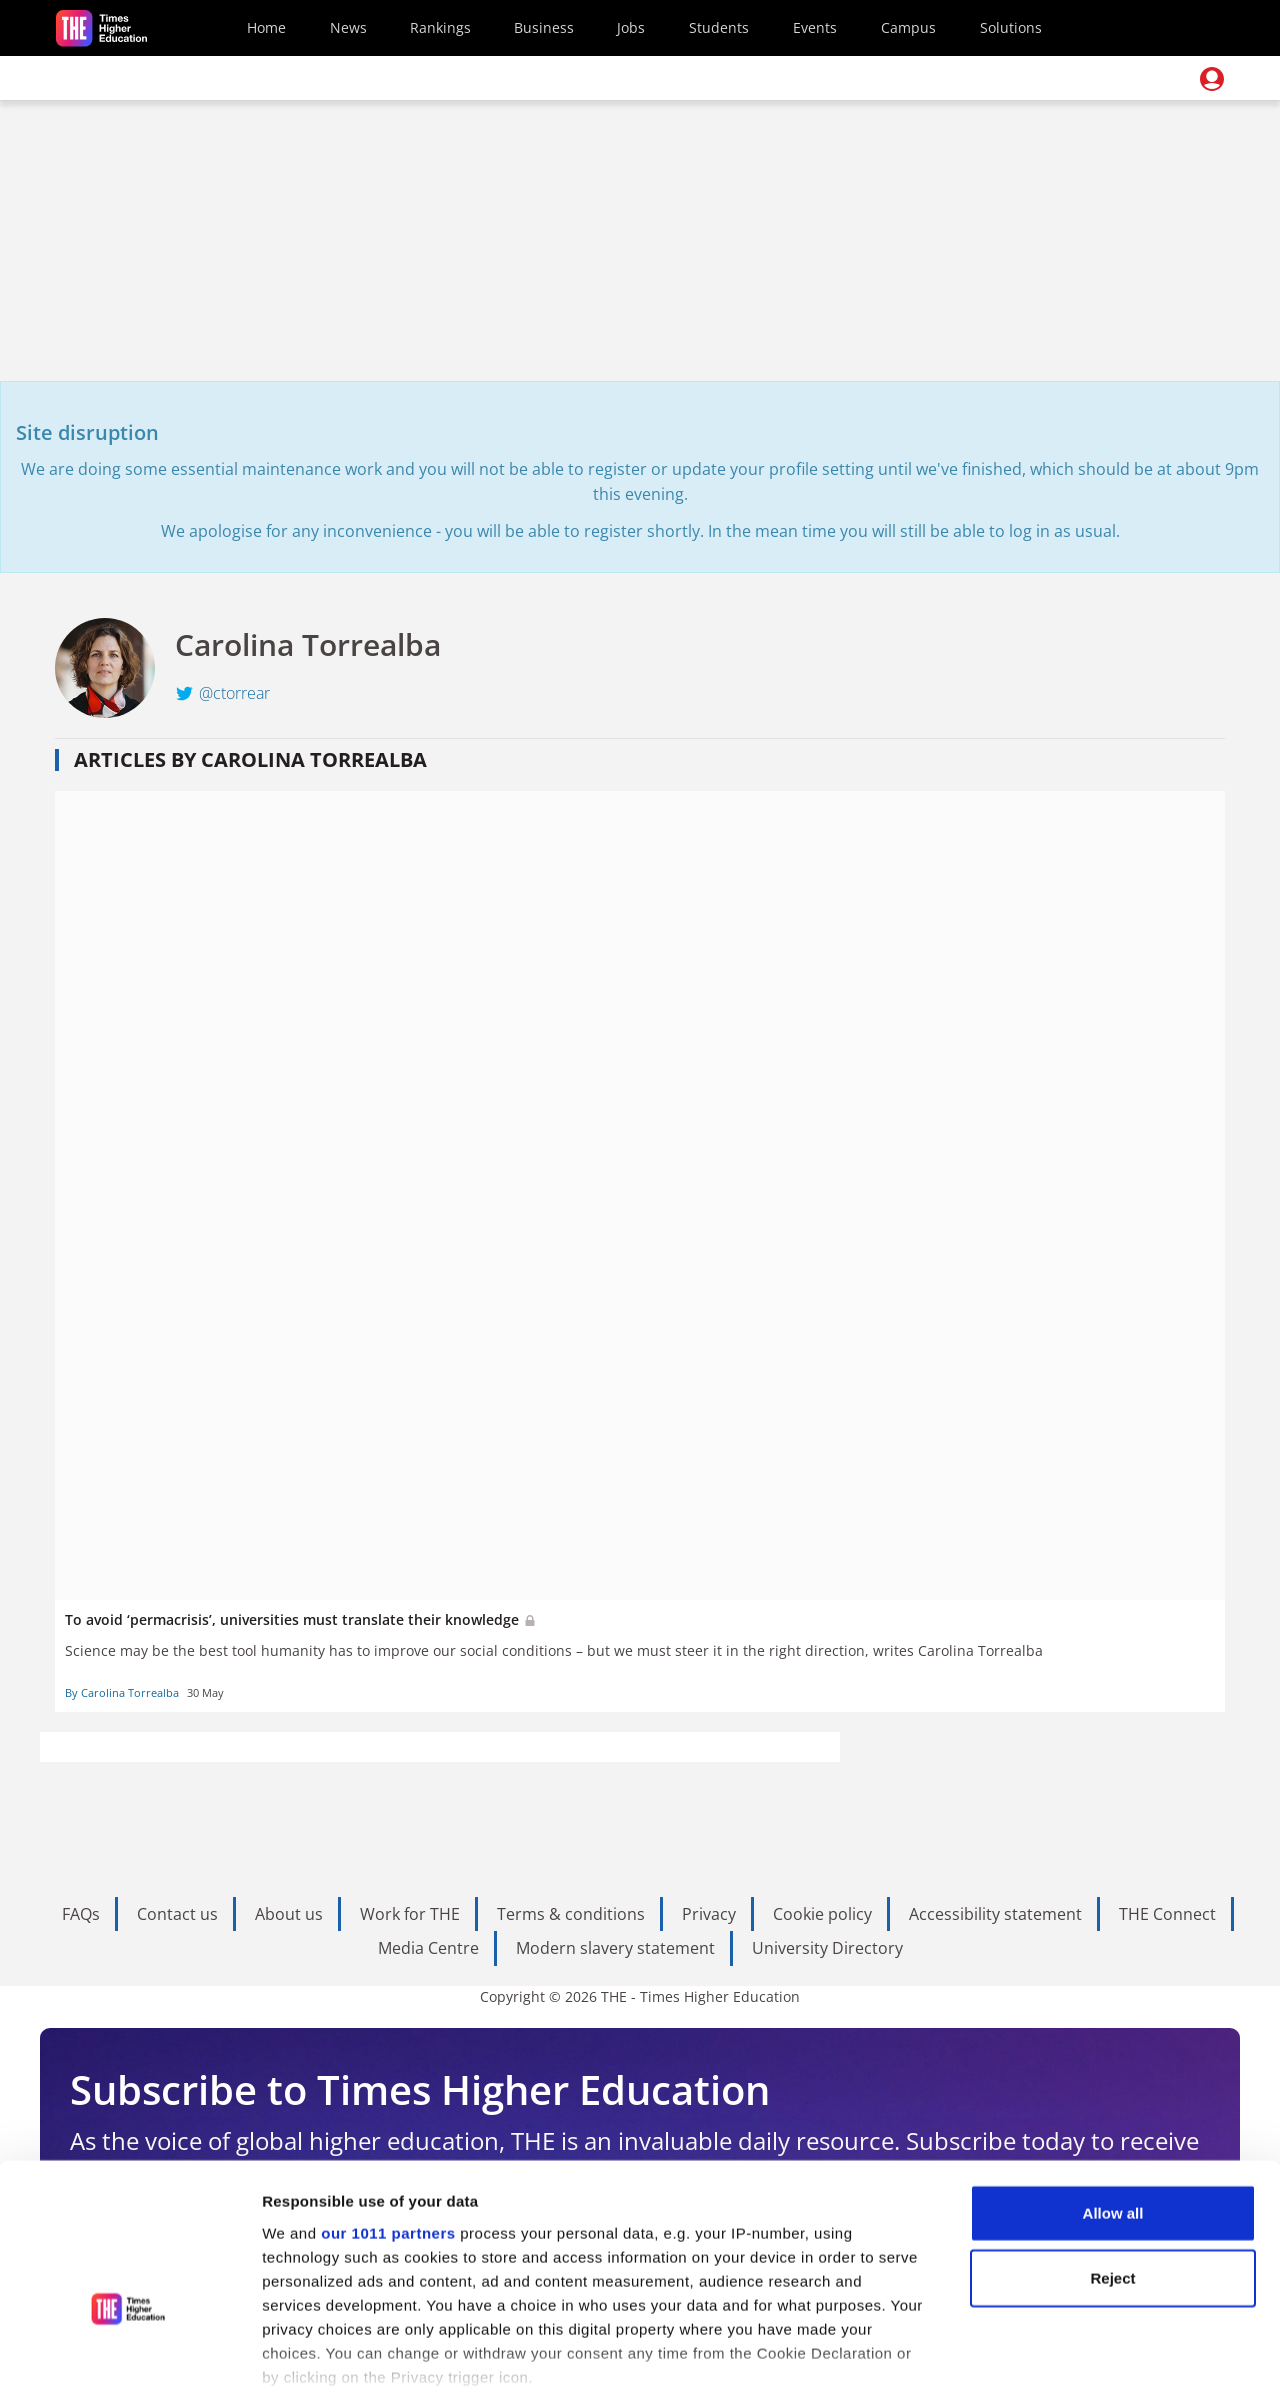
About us (289, 1914)
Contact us (177, 1914)
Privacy (709, 1914)
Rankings (440, 27)
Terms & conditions (571, 1914)
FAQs (81, 1914)
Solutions (1011, 27)
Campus (908, 27)
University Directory (827, 1948)
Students (719, 27)
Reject (1112, 2162)
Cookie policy (822, 1914)
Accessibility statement (995, 1914)
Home (266, 27)
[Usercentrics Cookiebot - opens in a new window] (129, 2364)
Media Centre (428, 1948)
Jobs (631, 27)
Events (815, 27)
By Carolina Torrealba (122, 1692)
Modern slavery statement (615, 1948)
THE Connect (1167, 1914)
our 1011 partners (388, 2117)
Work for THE (410, 1914)
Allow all (1113, 2097)
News (348, 27)
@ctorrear (234, 693)
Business (544, 27)
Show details (1049, 2363)
